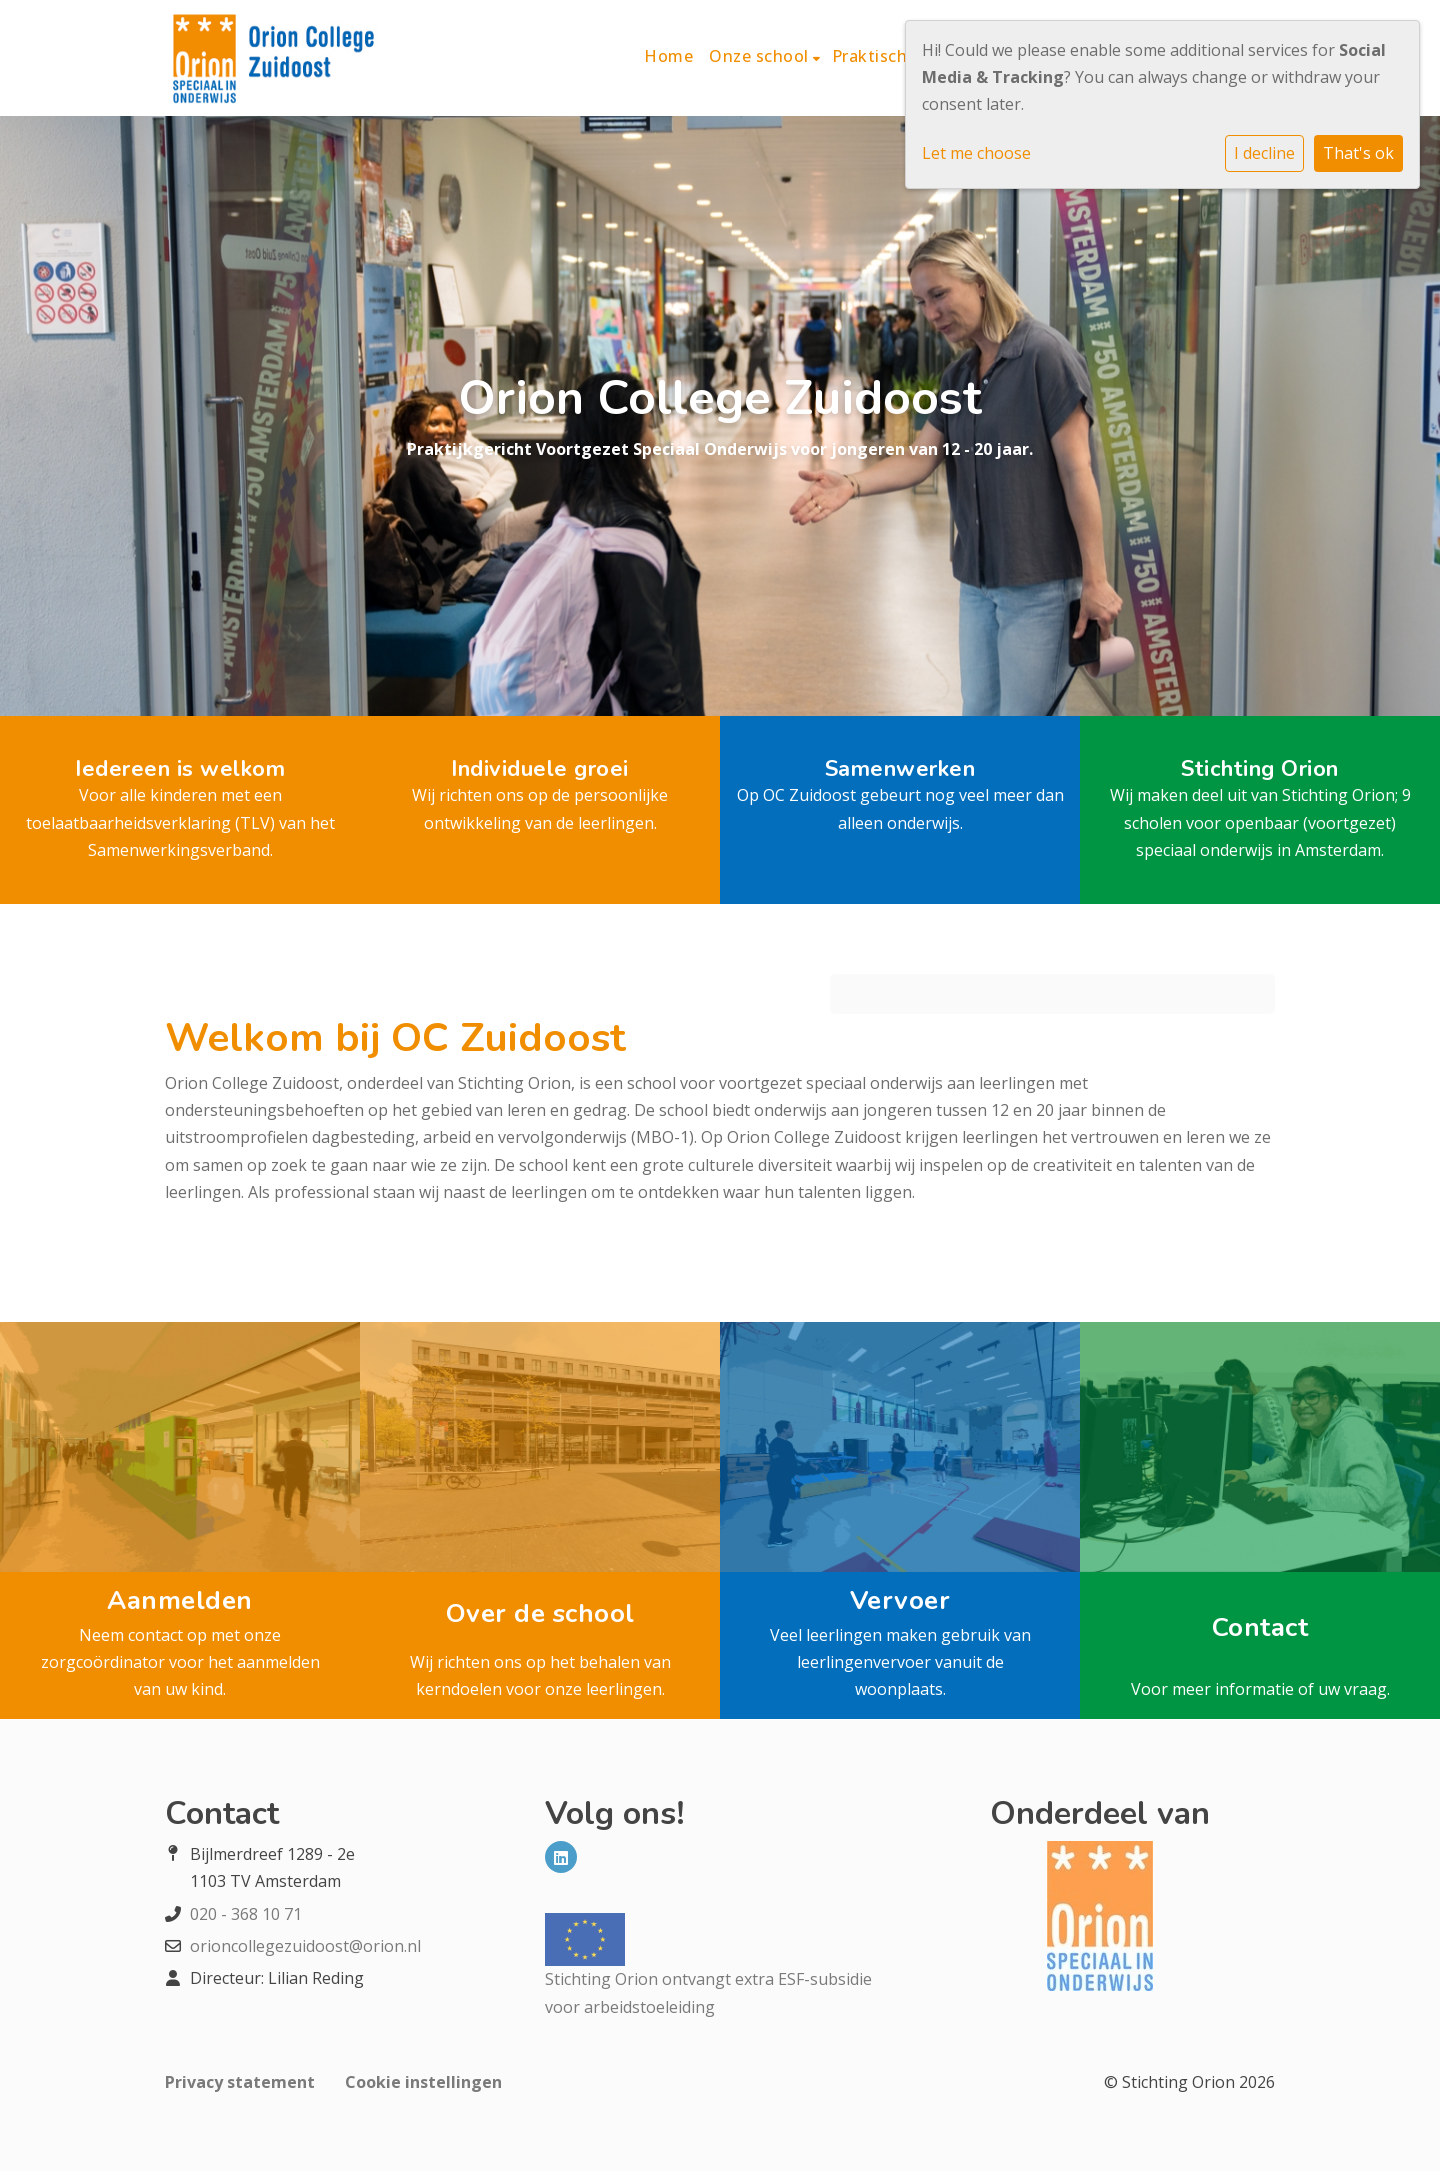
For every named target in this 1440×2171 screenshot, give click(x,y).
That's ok (1358, 153)
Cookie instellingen (423, 2082)
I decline (1264, 153)
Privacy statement (240, 2082)
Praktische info (895, 56)
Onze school (761, 56)
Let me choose (976, 153)
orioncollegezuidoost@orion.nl (305, 1946)
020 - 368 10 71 (246, 1914)
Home (668, 56)
